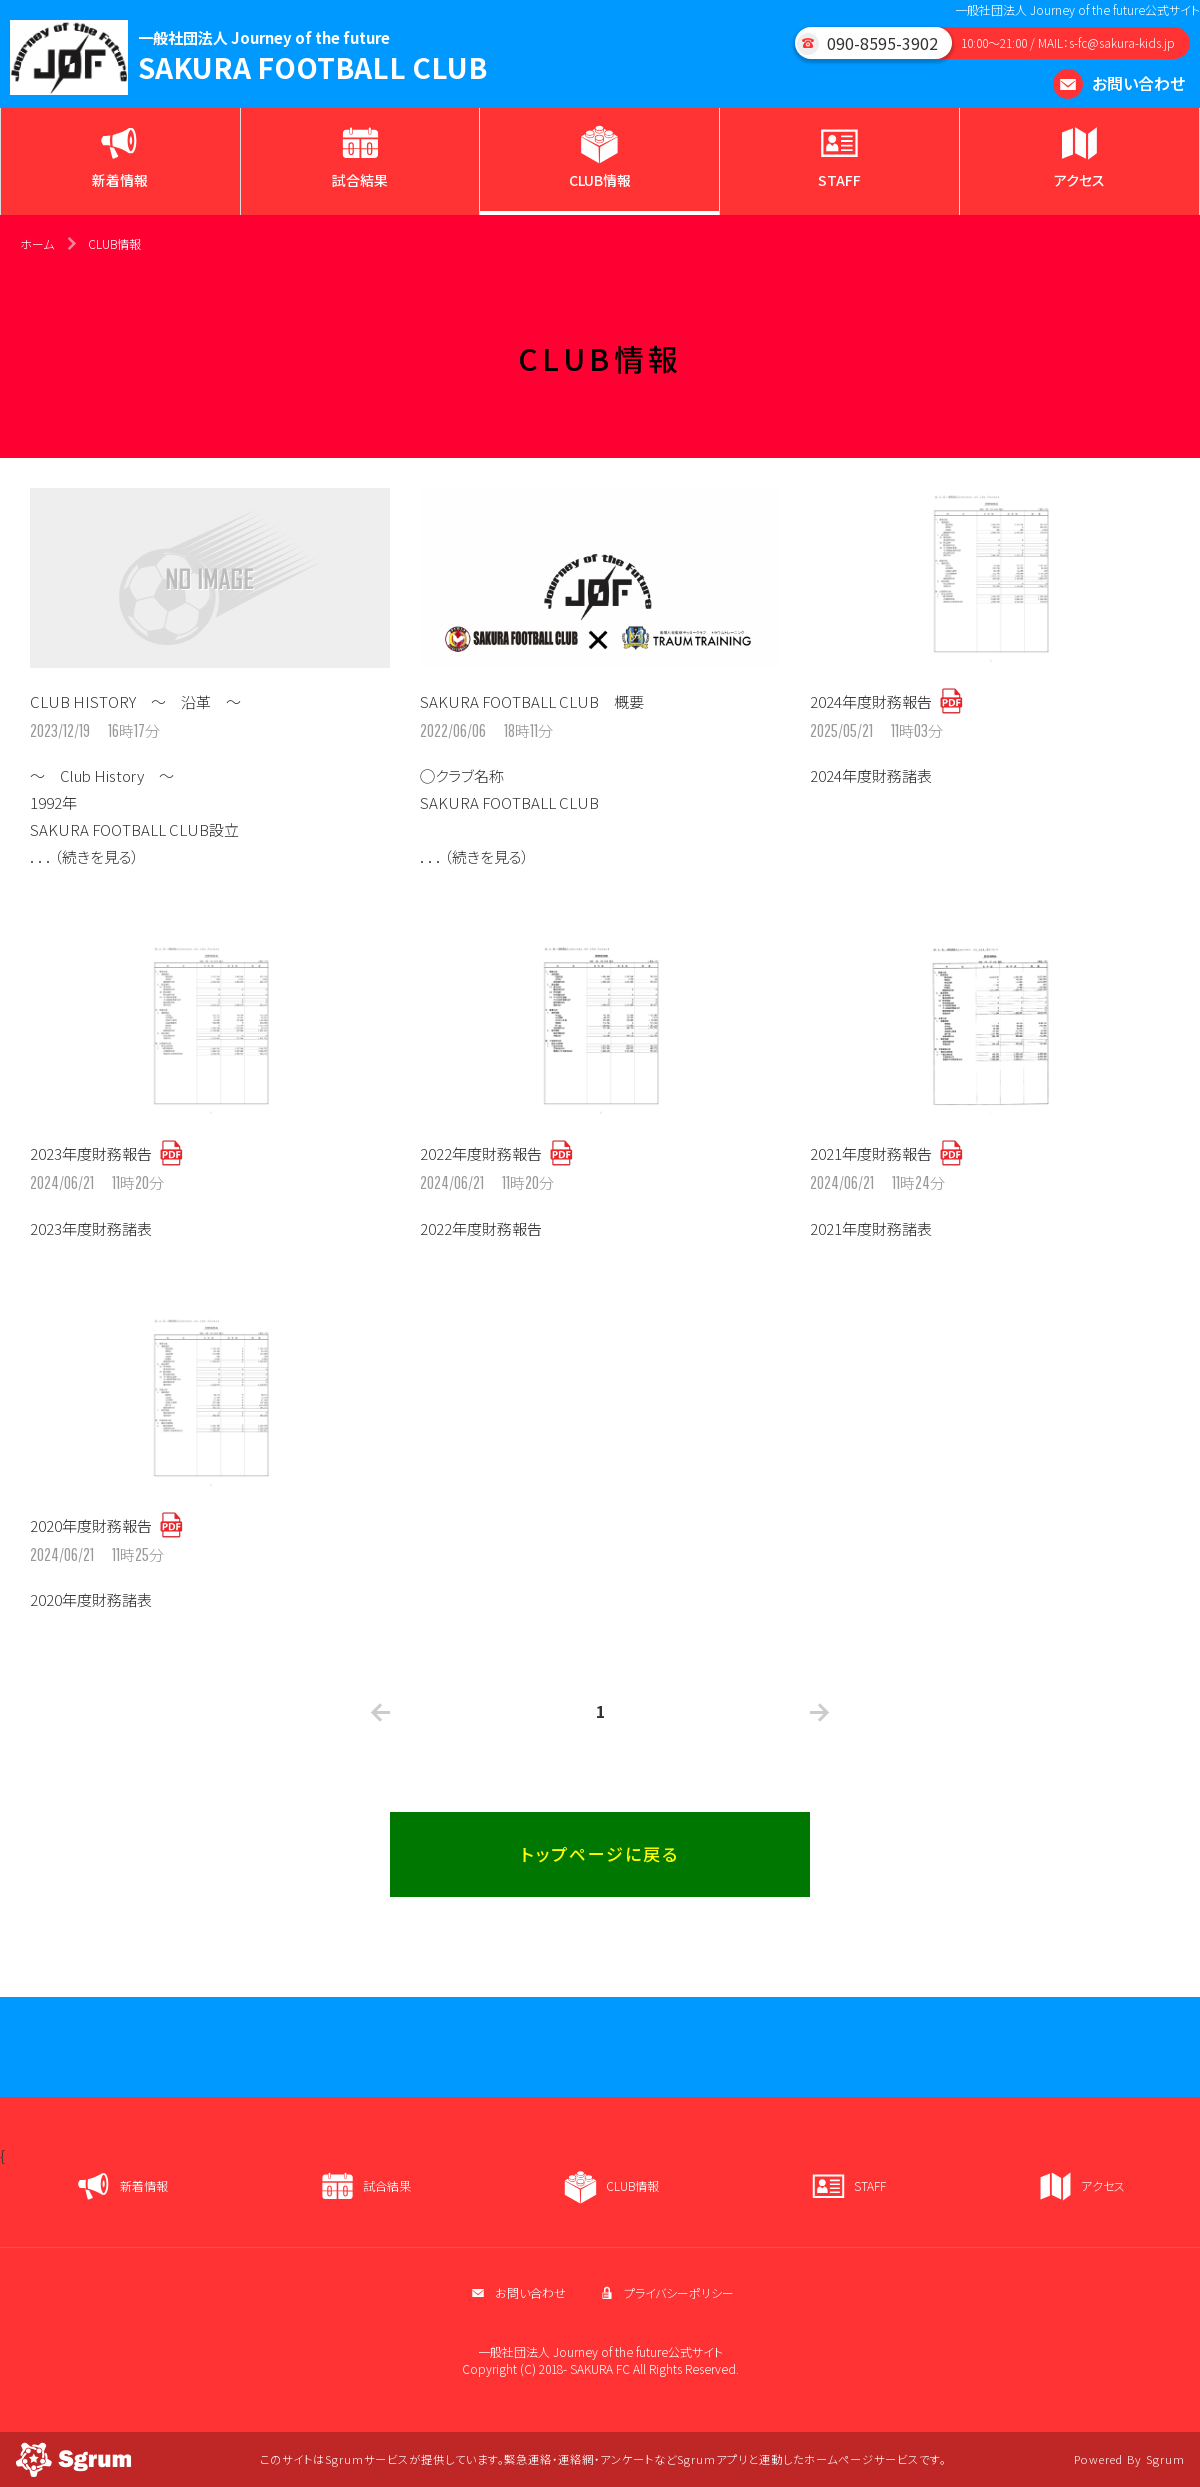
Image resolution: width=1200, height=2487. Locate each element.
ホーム (37, 243)
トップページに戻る (600, 1853)
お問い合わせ (1119, 83)
